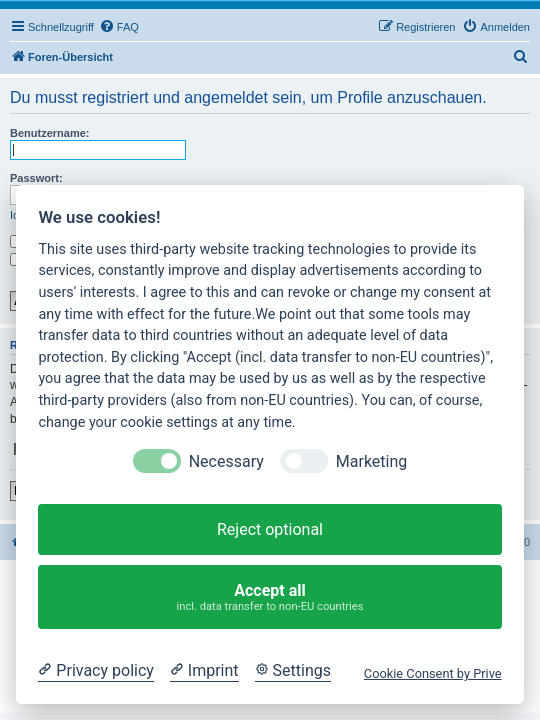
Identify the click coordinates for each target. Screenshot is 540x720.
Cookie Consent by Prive (433, 673)
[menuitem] (119, 27)
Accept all (270, 597)
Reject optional (270, 529)
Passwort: (36, 178)
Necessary (226, 461)
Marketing (371, 461)
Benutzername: (49, 133)
